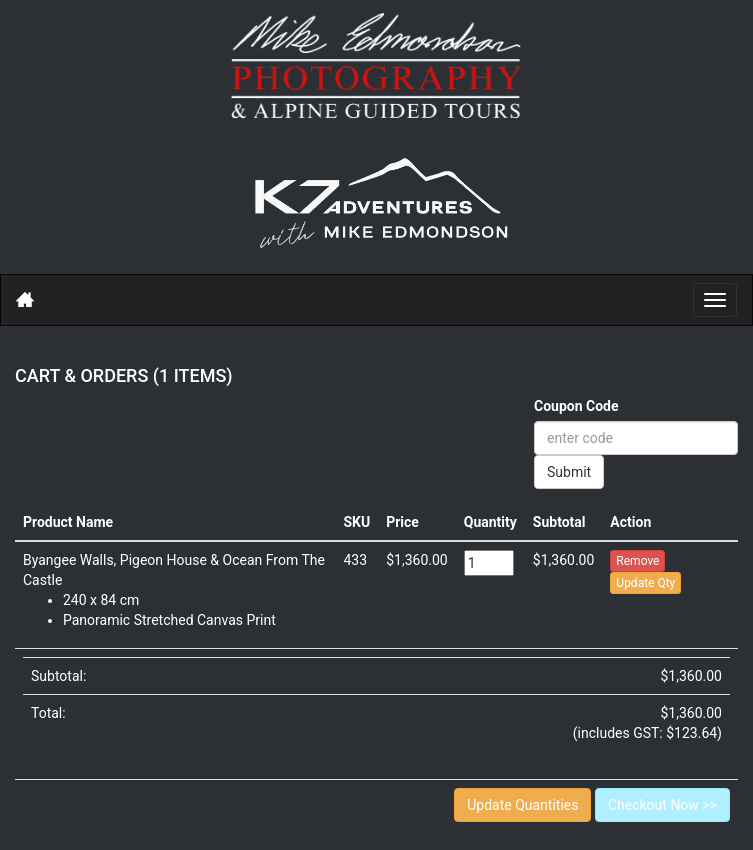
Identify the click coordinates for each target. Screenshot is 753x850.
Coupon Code (576, 406)
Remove (637, 561)
